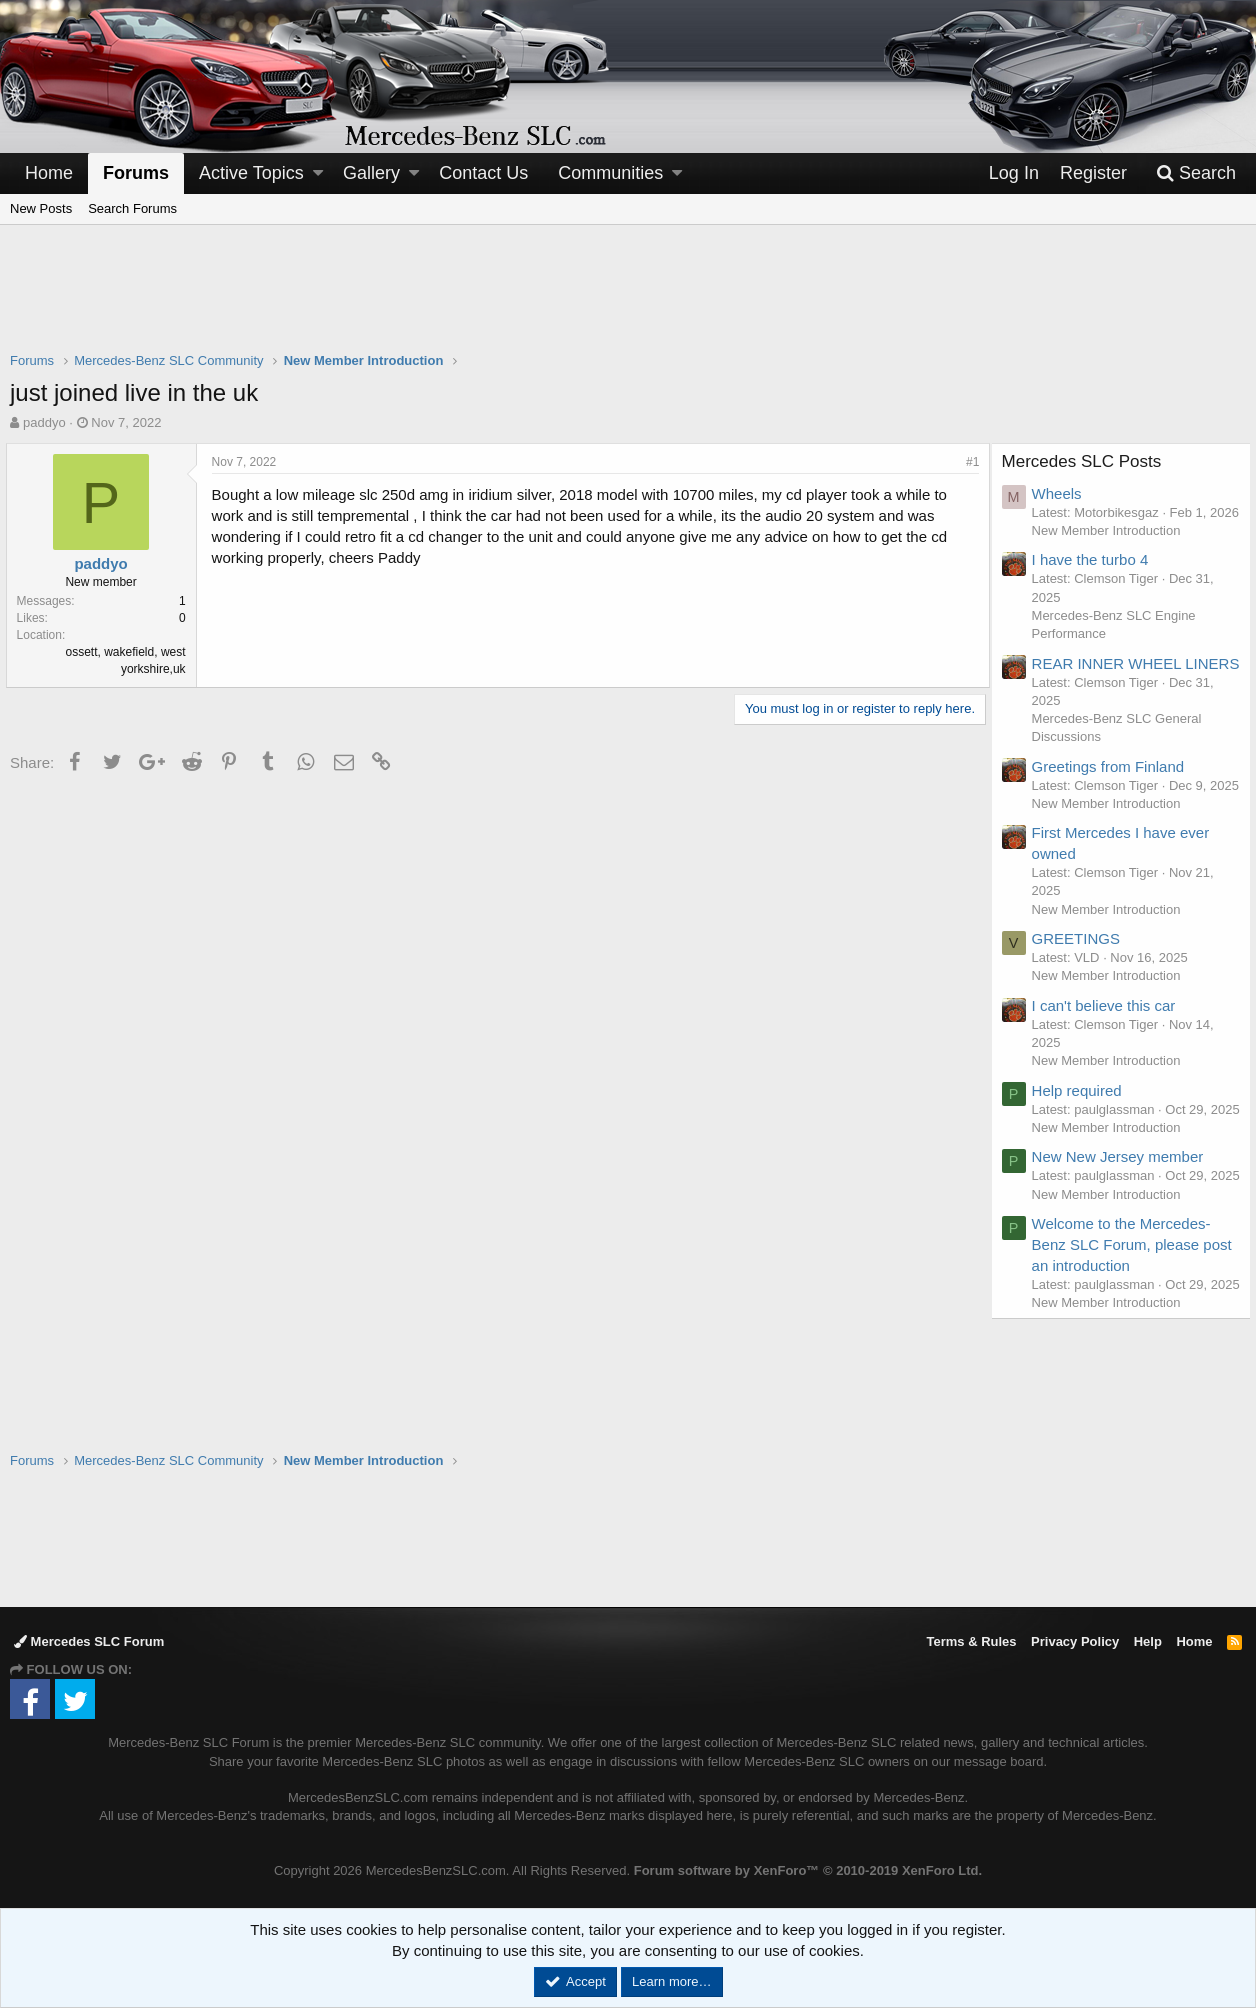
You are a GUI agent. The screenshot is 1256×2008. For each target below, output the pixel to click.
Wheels (1062, 493)
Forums (136, 173)
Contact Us (483, 173)
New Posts (41, 208)
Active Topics (251, 173)
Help (1148, 1641)
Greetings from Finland (1113, 805)
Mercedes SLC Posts (1087, 461)
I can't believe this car (1109, 1062)
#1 (968, 462)
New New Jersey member (1123, 1232)
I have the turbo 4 (1095, 578)
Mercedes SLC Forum (89, 1641)
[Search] (1196, 173)
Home (49, 173)
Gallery (371, 173)
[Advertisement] (628, 301)
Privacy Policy (1075, 1641)
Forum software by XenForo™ (808, 1870)
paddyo (44, 422)
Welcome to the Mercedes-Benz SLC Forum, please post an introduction (1126, 1338)
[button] (318, 173)
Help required (1082, 1147)
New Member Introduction (1111, 548)
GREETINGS (1081, 996)
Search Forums (132, 208)
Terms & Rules (971, 1641)
